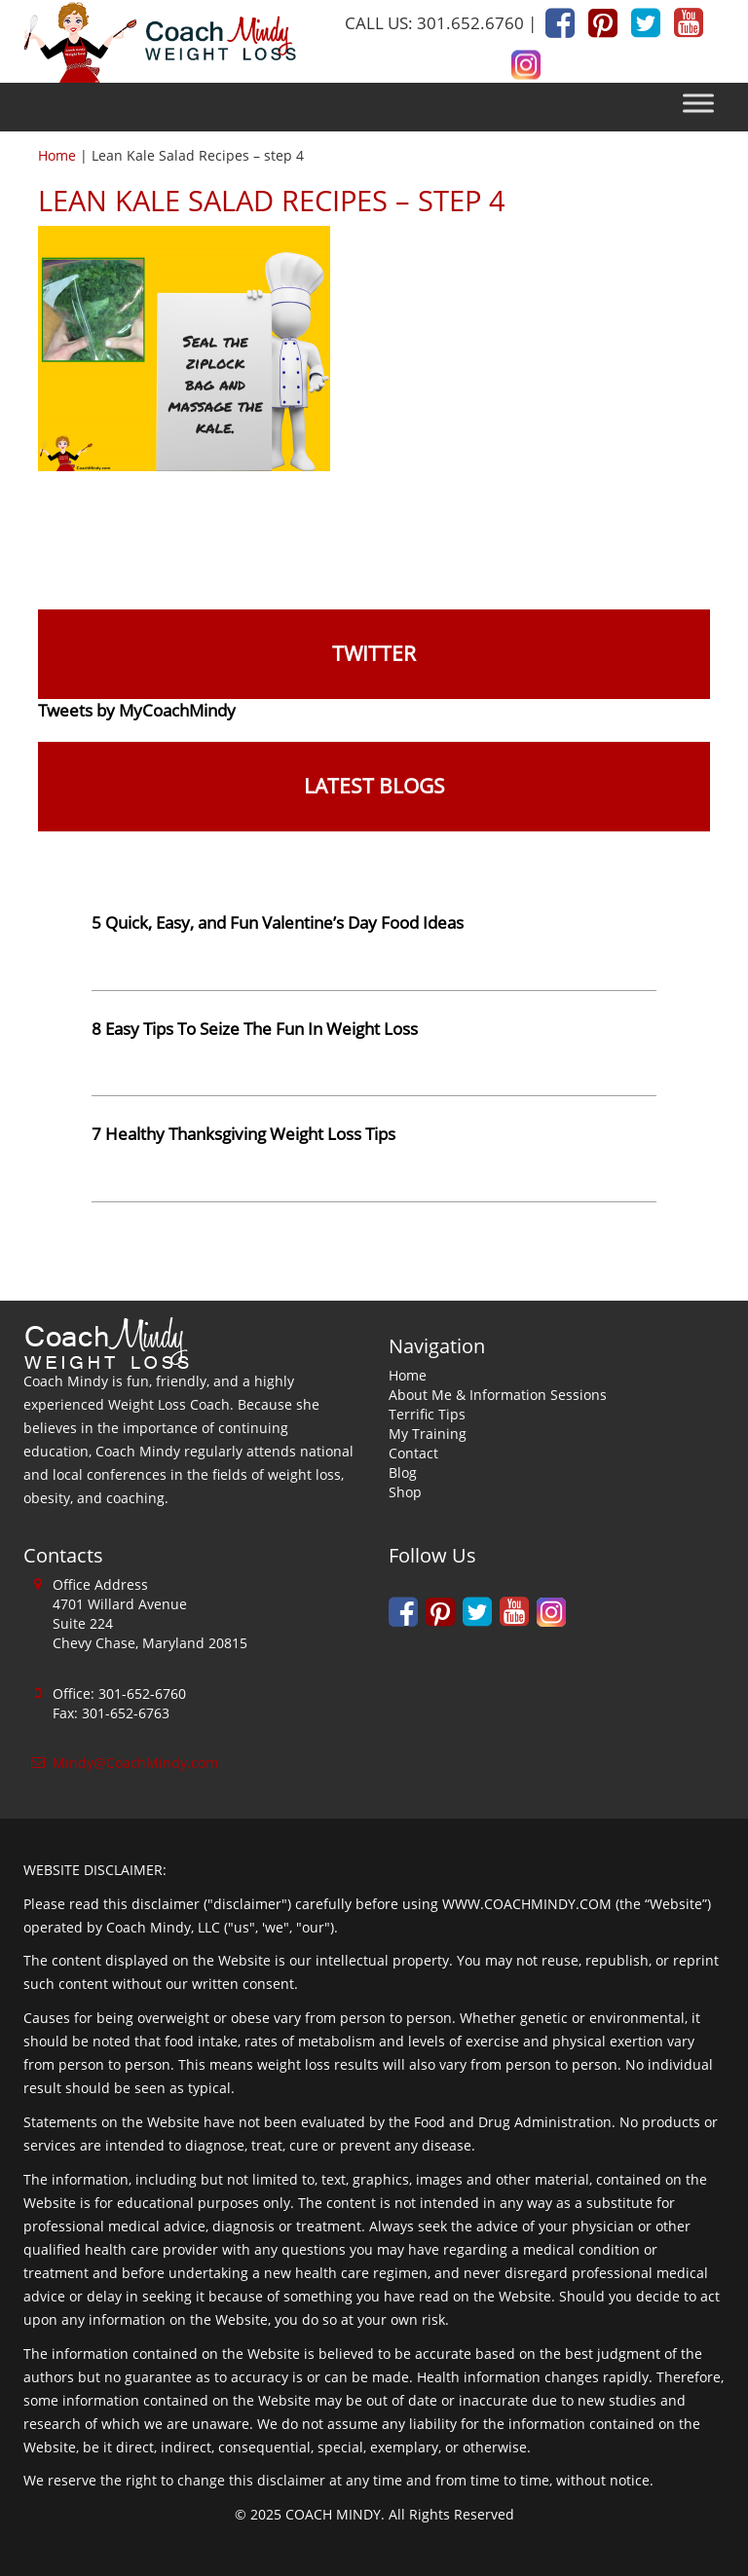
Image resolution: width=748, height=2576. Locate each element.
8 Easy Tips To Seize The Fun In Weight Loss (255, 1028)
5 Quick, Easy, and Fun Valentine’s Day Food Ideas (278, 922)
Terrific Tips (427, 1414)
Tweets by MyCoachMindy (137, 710)
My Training (428, 1433)
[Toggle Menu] (698, 103)
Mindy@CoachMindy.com (135, 1762)
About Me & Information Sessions (498, 1394)
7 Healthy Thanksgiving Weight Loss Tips (243, 1133)
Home (57, 155)
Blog (403, 1472)
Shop (405, 1492)
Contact (413, 1453)
